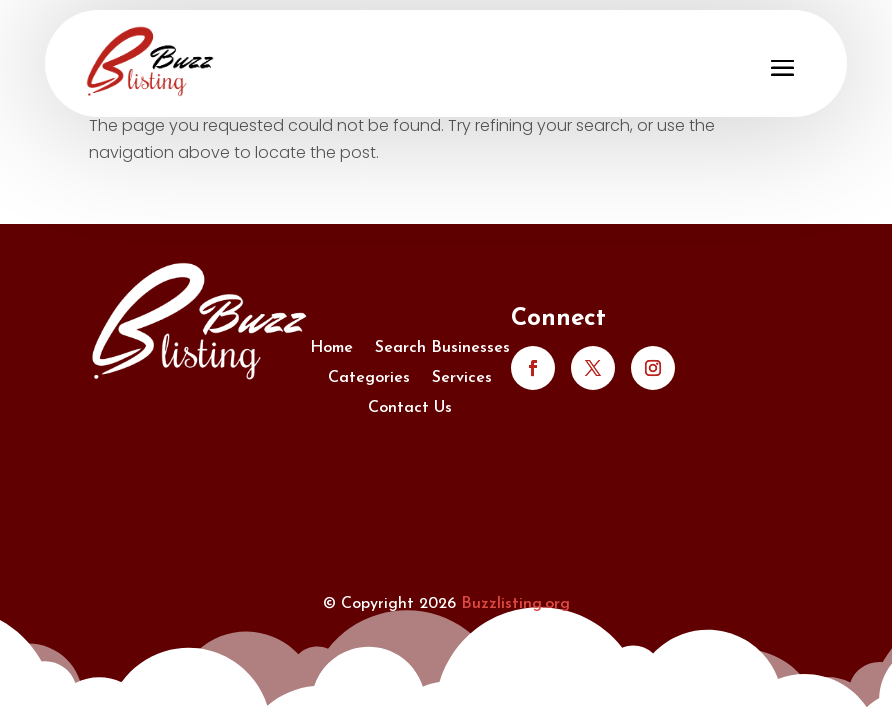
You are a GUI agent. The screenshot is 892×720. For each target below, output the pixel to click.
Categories (369, 378)
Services (462, 378)
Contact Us (410, 408)
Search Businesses (442, 348)
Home (331, 348)
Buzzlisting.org (515, 604)
